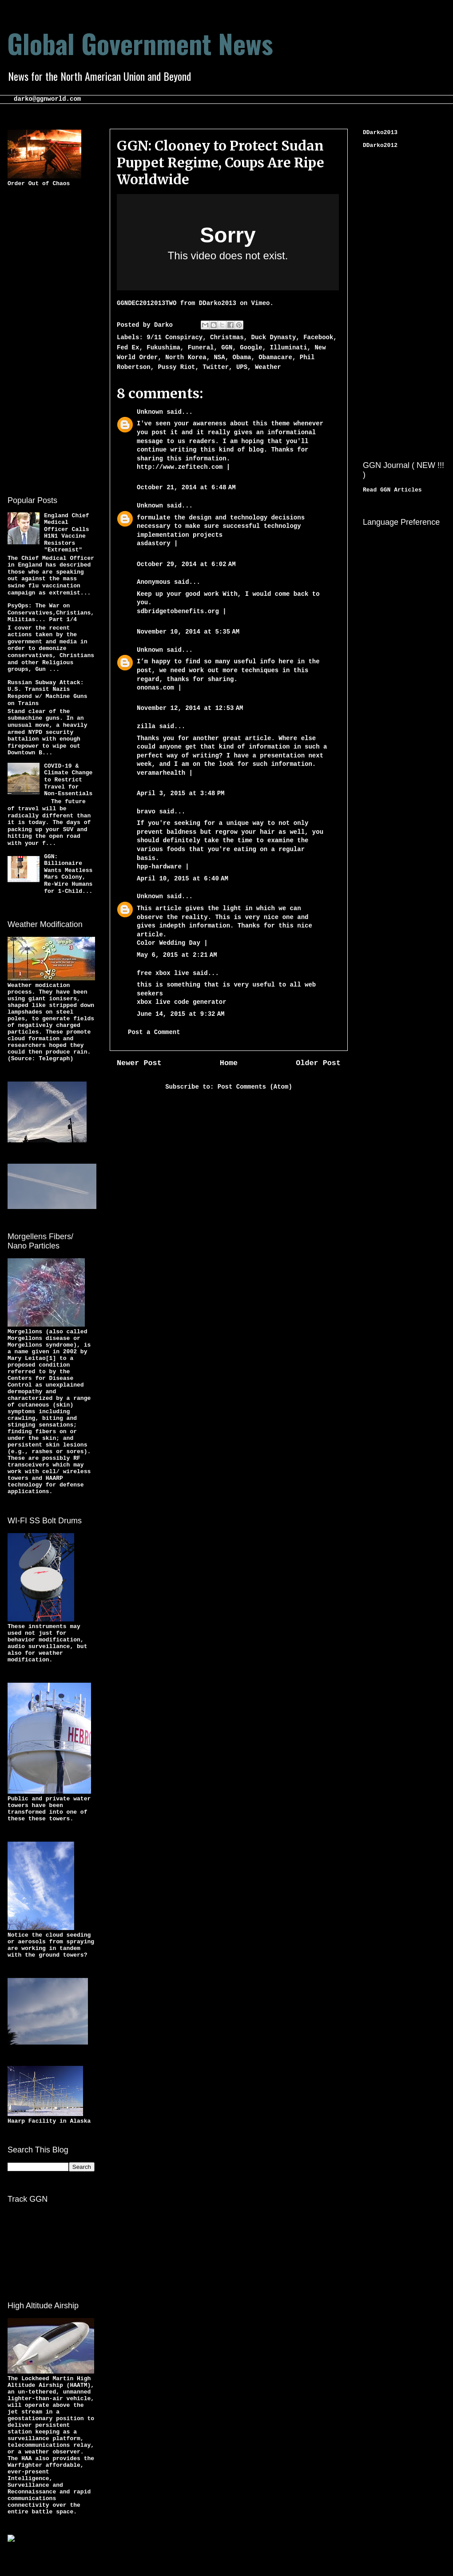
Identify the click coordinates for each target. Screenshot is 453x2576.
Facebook (318, 337)
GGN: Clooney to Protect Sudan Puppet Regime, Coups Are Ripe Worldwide (220, 162)
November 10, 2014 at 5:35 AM (188, 631)
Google (251, 347)
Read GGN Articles (392, 490)
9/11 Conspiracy (175, 337)
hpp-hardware (159, 866)
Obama (242, 357)
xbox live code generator (181, 1002)
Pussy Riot (176, 367)
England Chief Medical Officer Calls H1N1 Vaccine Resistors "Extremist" (66, 533)
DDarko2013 (217, 303)
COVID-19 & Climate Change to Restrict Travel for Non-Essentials (68, 780)
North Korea (185, 357)
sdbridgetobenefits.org (178, 611)
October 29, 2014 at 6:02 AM (186, 564)
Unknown (150, 412)
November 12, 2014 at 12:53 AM (190, 708)
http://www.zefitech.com (180, 467)
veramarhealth (161, 773)
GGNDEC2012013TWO (146, 303)
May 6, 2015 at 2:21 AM (177, 955)
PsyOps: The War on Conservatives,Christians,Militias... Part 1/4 (51, 612)
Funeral (201, 347)
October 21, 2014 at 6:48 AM (186, 487)
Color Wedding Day (168, 943)
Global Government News (140, 43)
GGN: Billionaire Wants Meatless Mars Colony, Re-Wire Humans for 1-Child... (68, 874)
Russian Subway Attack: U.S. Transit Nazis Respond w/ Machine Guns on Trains (47, 693)
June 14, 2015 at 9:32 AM (180, 1014)
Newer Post (139, 1063)
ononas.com (155, 687)
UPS (241, 367)
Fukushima (163, 347)
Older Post (318, 1063)
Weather (268, 367)
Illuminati (288, 347)
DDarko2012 (380, 145)
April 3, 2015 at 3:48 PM (180, 793)
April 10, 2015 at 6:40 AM (182, 878)
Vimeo (260, 303)
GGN (226, 347)
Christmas (227, 337)
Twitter (216, 367)
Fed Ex (128, 347)
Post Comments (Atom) (255, 1086)
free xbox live (163, 973)
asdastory (154, 543)
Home (229, 1063)
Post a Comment (154, 1032)
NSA (219, 357)
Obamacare (275, 357)
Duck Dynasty (273, 337)
